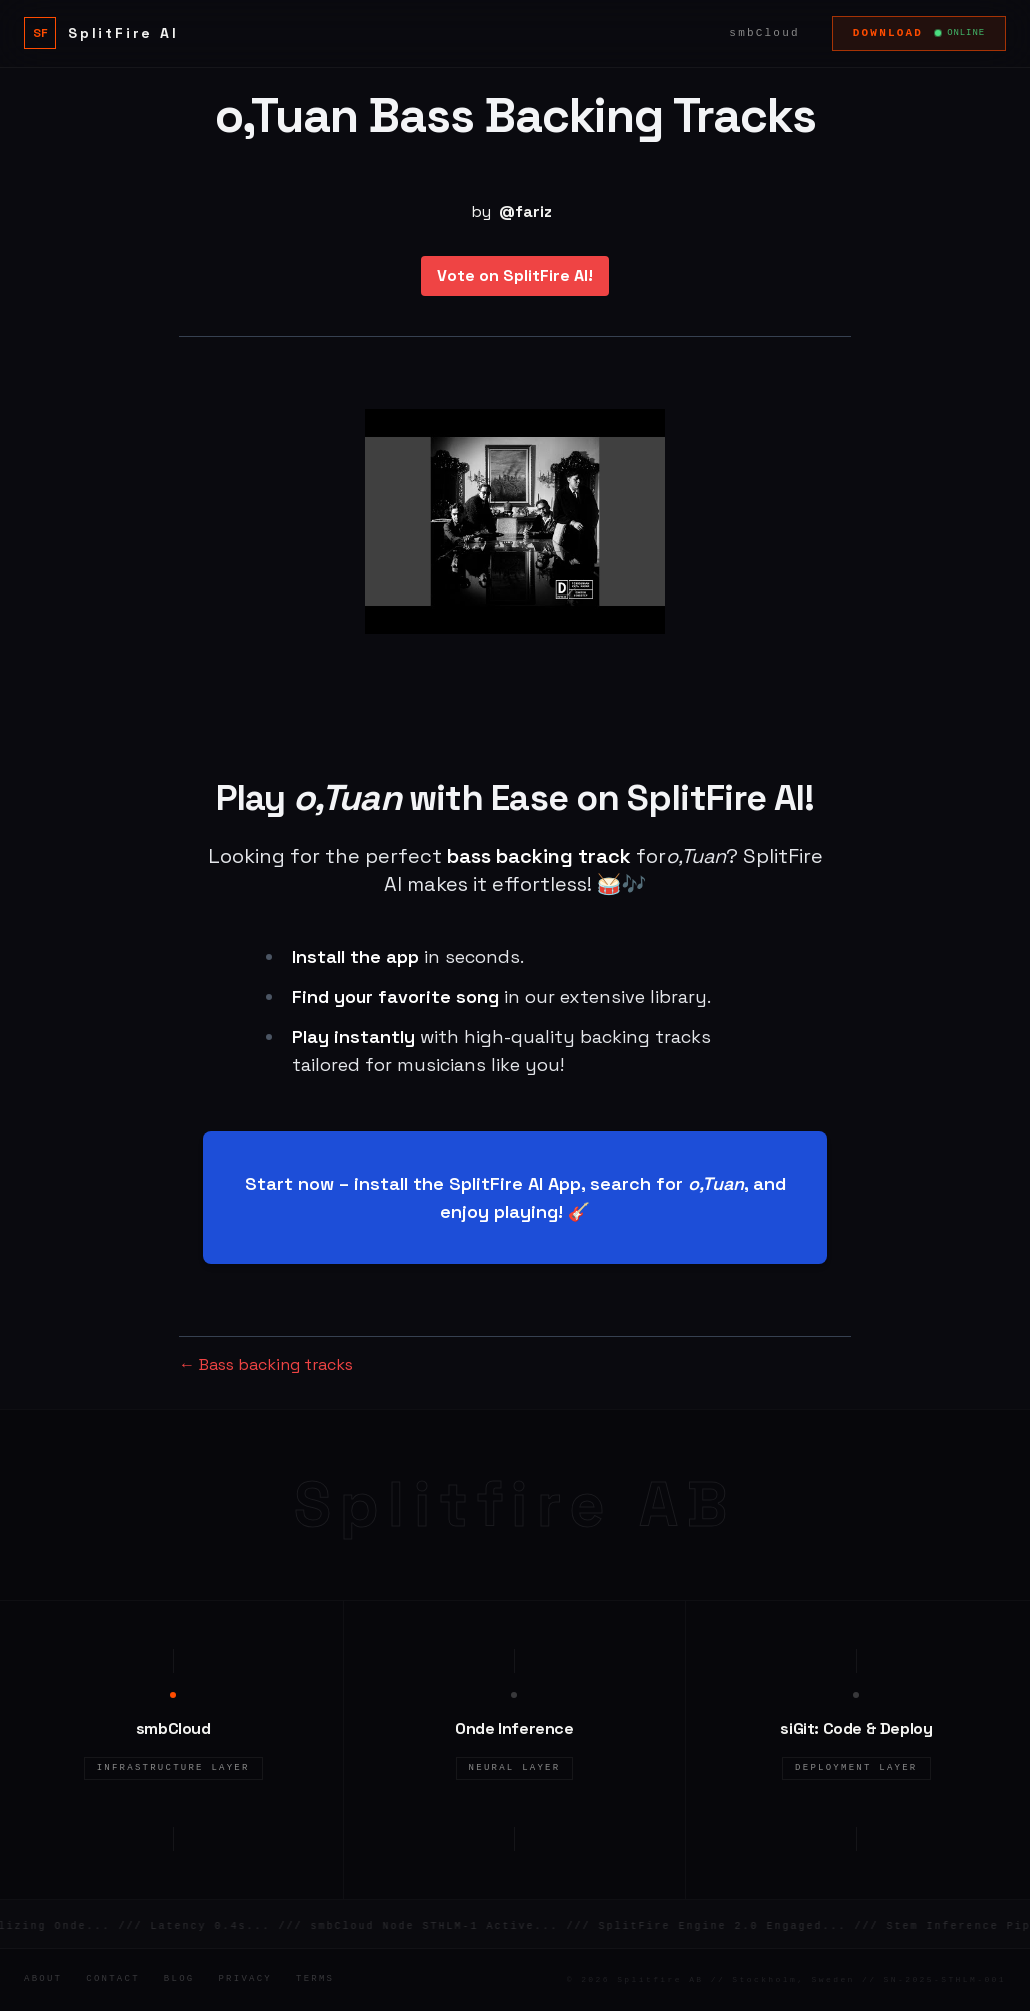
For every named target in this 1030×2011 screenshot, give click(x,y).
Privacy (245, 1979)
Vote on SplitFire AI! (515, 275)
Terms (315, 1979)
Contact (113, 1979)
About (43, 1979)
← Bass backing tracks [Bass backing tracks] (266, 1364)
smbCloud (764, 33)
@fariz (525, 211)
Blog (179, 1979)
